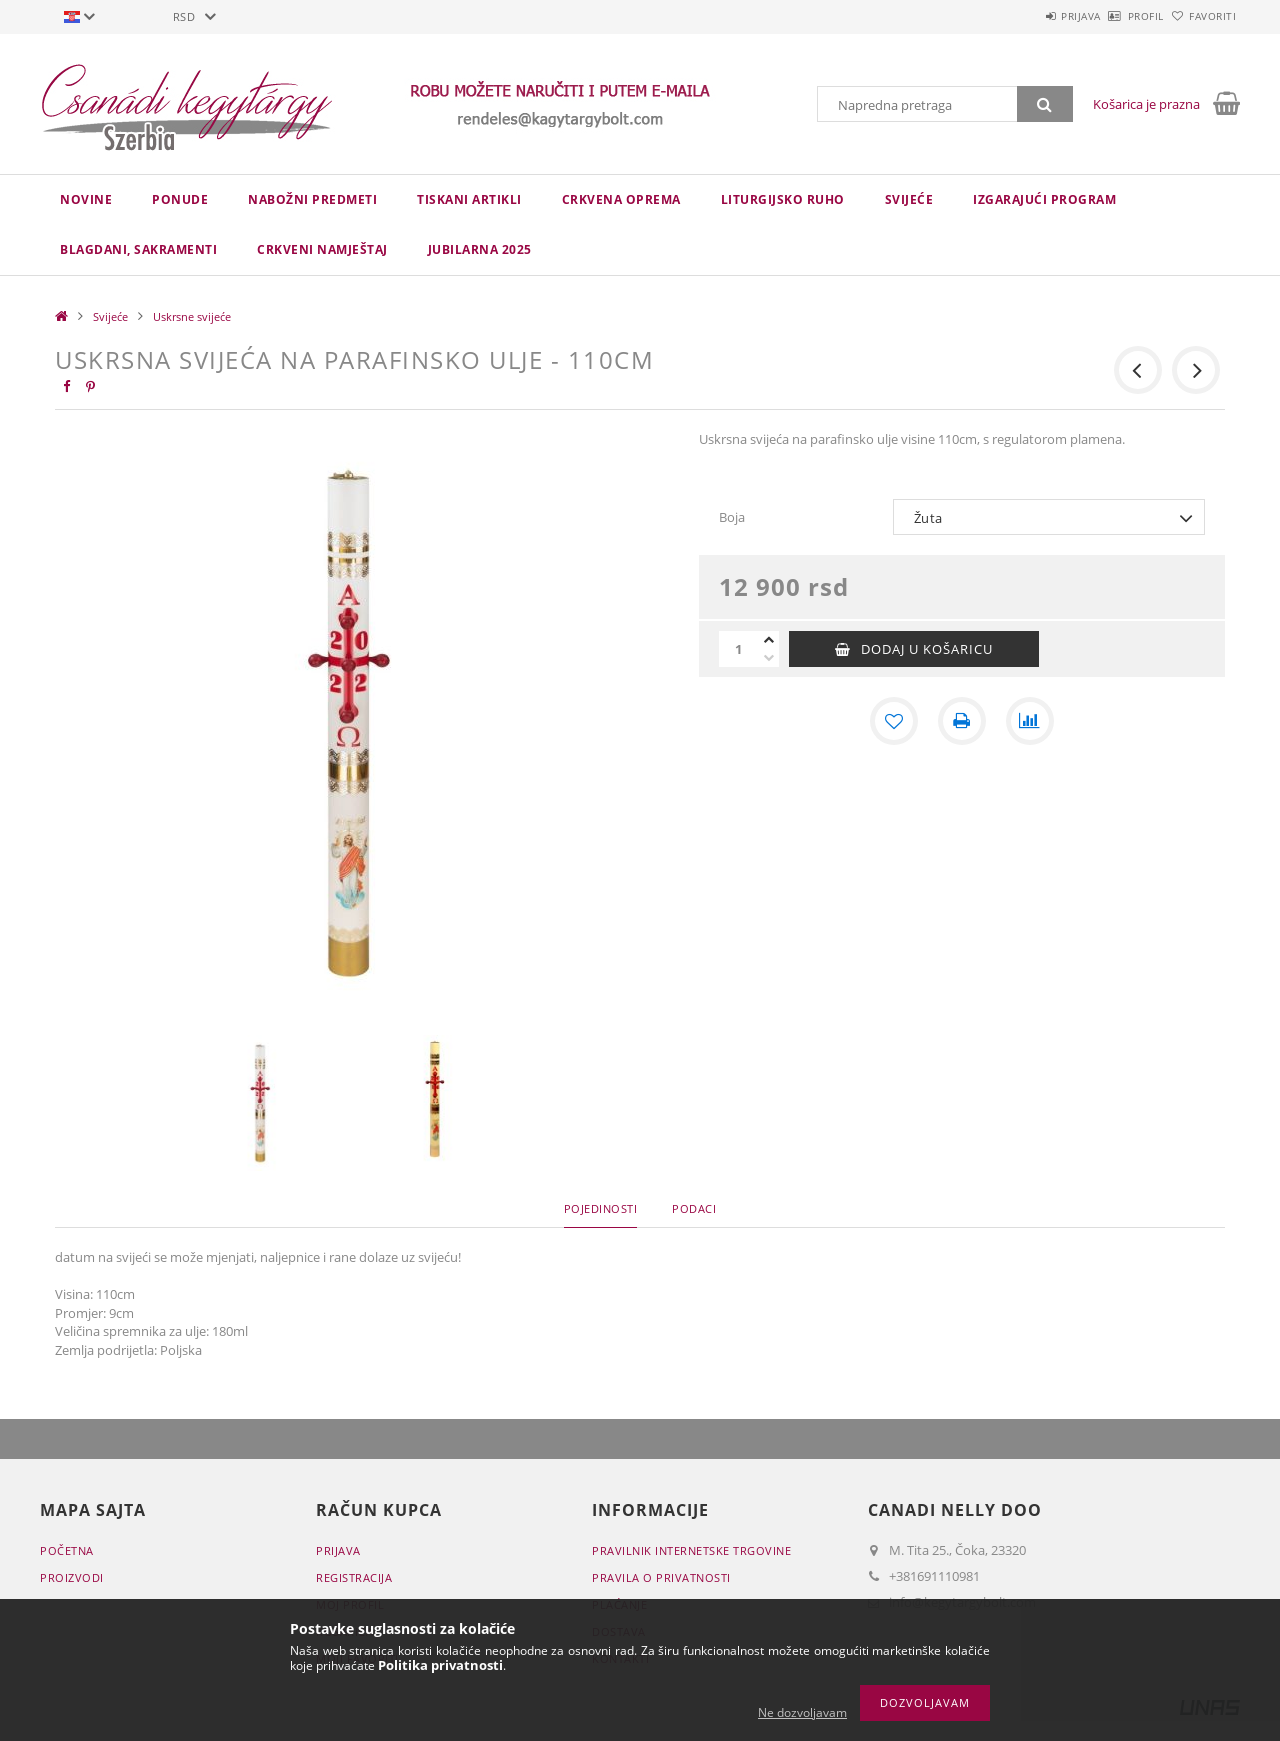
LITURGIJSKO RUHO (783, 199)
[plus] (769, 640)
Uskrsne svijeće (192, 316)
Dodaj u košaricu (927, 649)
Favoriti (1201, 16)
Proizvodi (72, 1577)
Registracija (354, 1577)
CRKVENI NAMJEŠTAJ (322, 249)
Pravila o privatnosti (661, 1577)
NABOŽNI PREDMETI (312, 199)
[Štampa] (962, 721)
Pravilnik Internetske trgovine (691, 1550)
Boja (732, 517)
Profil (1113, 16)
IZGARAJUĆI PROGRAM (1044, 199)
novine (86, 199)
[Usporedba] (1030, 721)
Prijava (1026, 16)
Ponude (180, 199)
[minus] (769, 658)
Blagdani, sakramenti (138, 249)
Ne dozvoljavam (802, 1712)
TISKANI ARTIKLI (469, 199)
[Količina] (739, 649)
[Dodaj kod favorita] (894, 721)
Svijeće (909, 199)
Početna (67, 1550)
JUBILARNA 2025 (480, 249)
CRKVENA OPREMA (621, 199)
